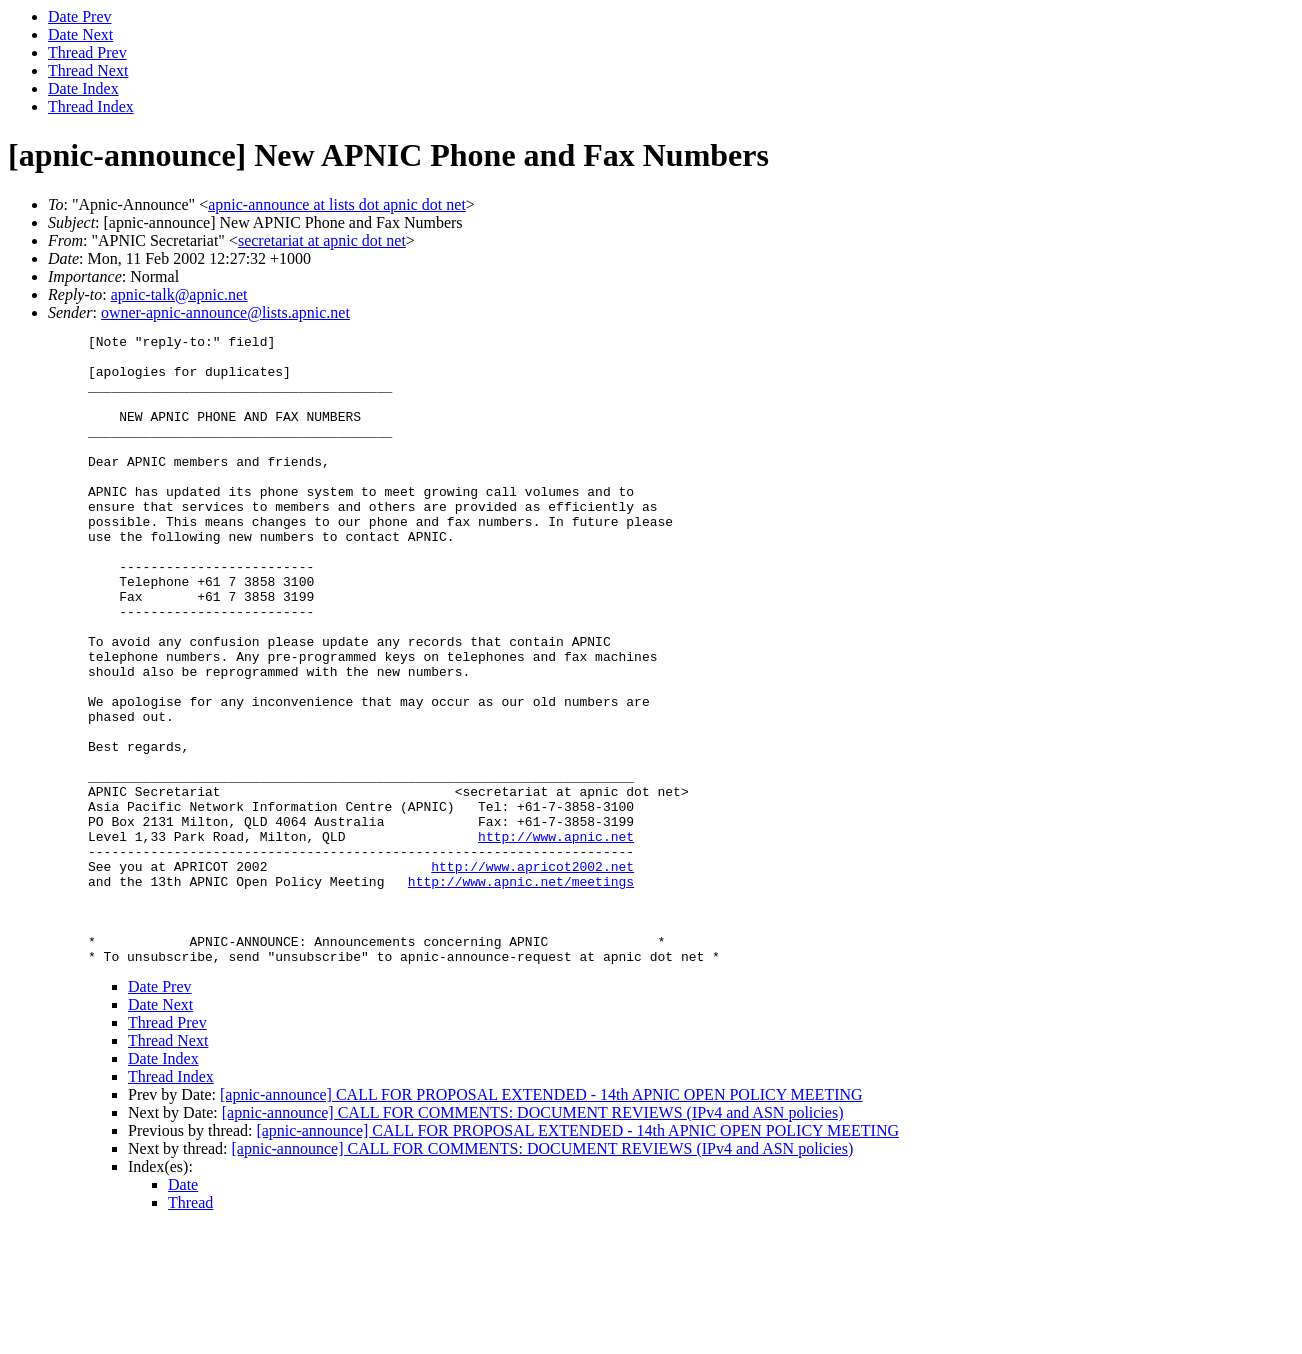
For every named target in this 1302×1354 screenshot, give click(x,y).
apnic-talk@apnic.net (179, 294)
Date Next (80, 34)
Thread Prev (87, 52)
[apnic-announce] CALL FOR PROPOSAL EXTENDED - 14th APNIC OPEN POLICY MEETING (541, 1220)
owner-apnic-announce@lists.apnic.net (225, 312)
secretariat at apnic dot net (322, 240)
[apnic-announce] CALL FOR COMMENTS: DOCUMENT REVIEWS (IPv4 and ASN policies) (533, 1238)
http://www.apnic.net (556, 938)
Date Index (83, 88)
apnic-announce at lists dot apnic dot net (337, 204)
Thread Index (91, 106)
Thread (190, 1328)
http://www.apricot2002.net (532, 974)
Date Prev (80, 16)
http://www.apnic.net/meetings (521, 992)
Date (183, 1310)
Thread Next (88, 70)
